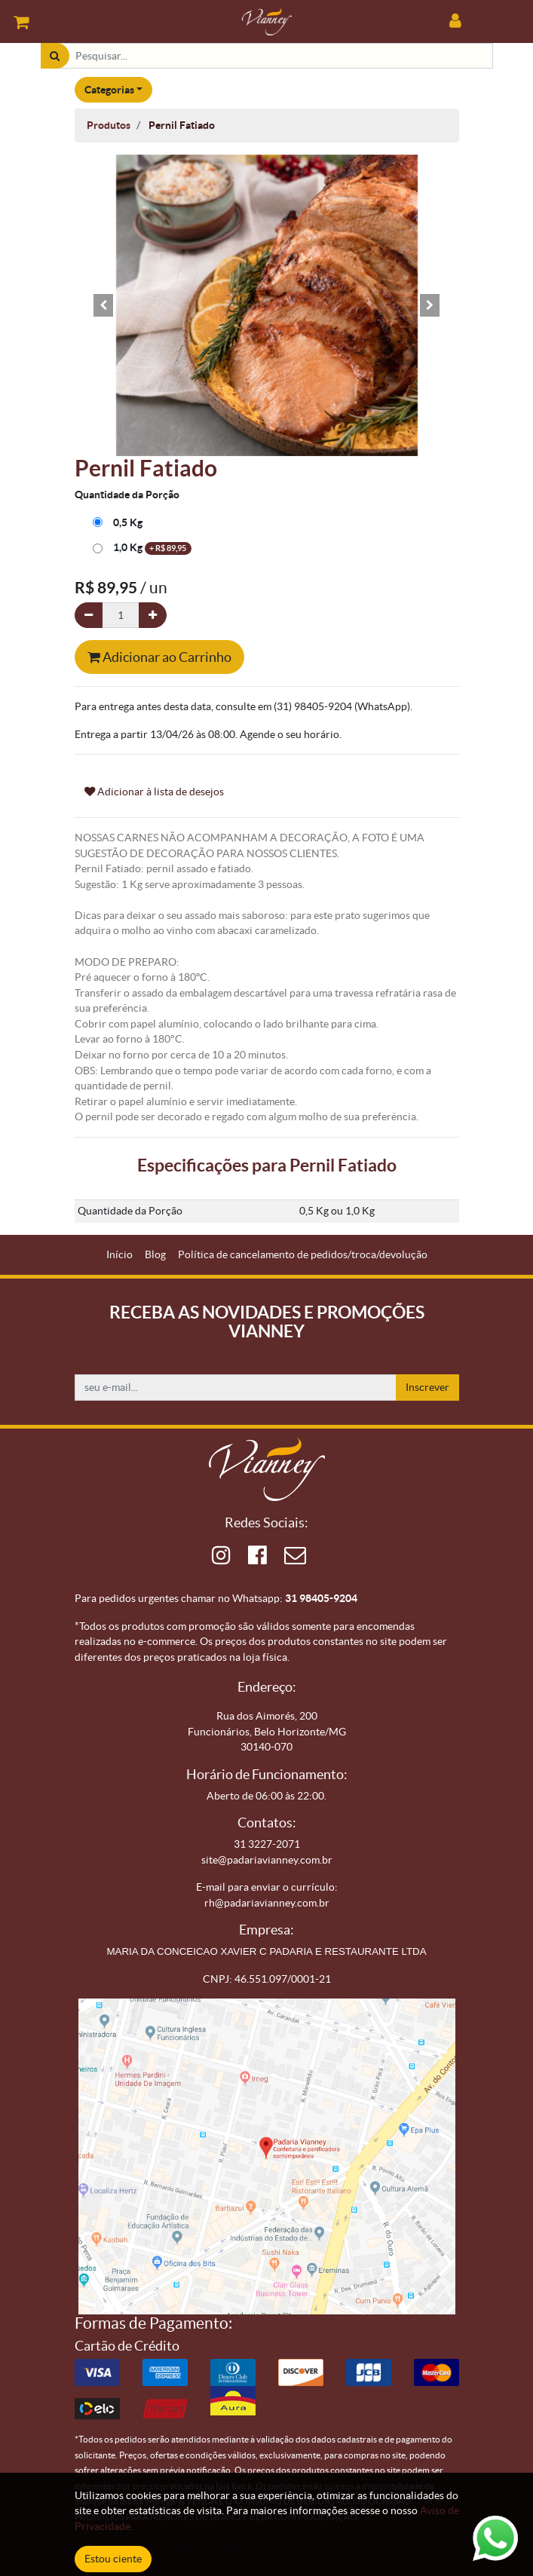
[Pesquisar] (54, 56)
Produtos (108, 125)
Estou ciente (113, 2559)
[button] (104, 305)
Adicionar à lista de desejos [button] (154, 792)
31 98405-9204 (321, 1598)
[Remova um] (89, 615)
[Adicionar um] (153, 615)
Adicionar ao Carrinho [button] (159, 657)
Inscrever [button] (427, 1387)
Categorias (109, 90)
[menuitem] (119, 1255)
